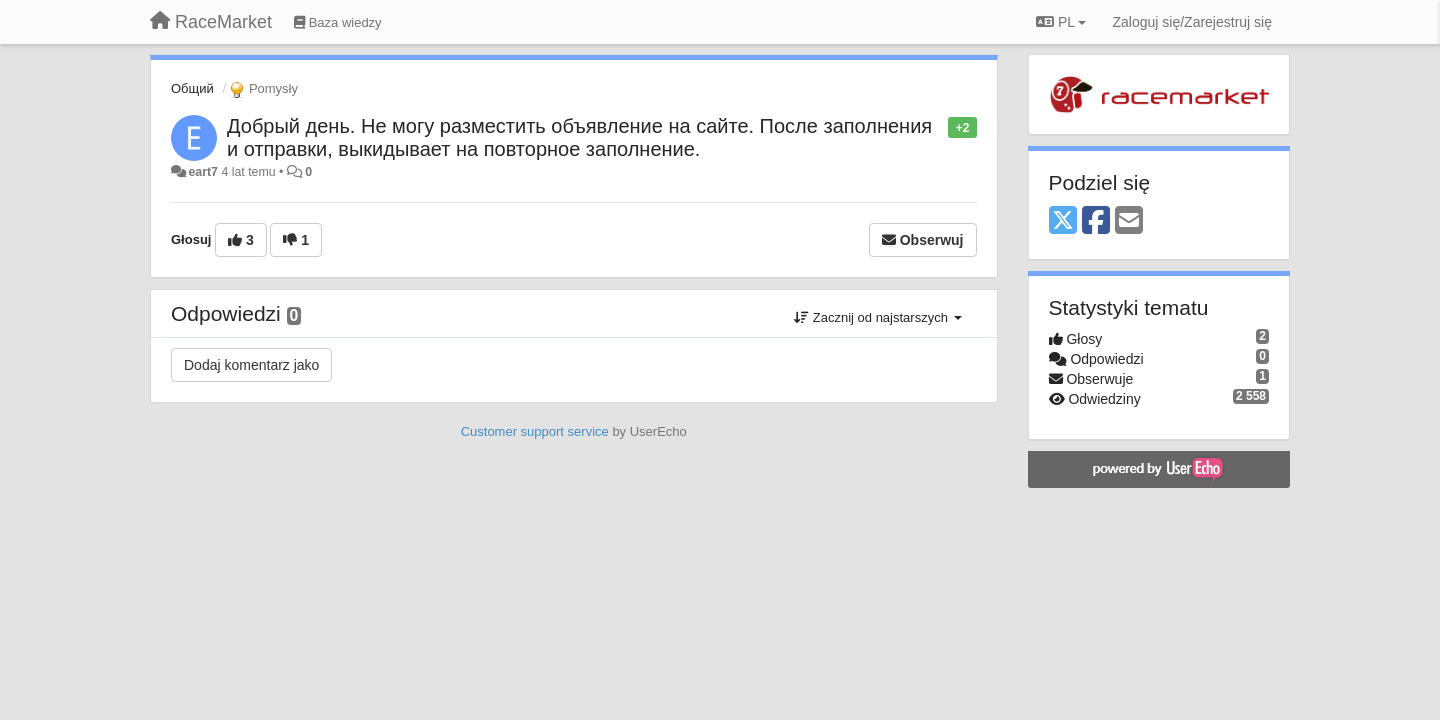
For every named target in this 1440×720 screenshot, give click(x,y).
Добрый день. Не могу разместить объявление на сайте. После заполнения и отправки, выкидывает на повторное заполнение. (579, 137)
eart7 (203, 172)
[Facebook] (1096, 221)
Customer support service (535, 431)
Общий (192, 88)
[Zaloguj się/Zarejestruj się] (1192, 22)
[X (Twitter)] (1063, 221)
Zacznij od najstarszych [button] (877, 317)
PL (1061, 22)
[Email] (1129, 221)
